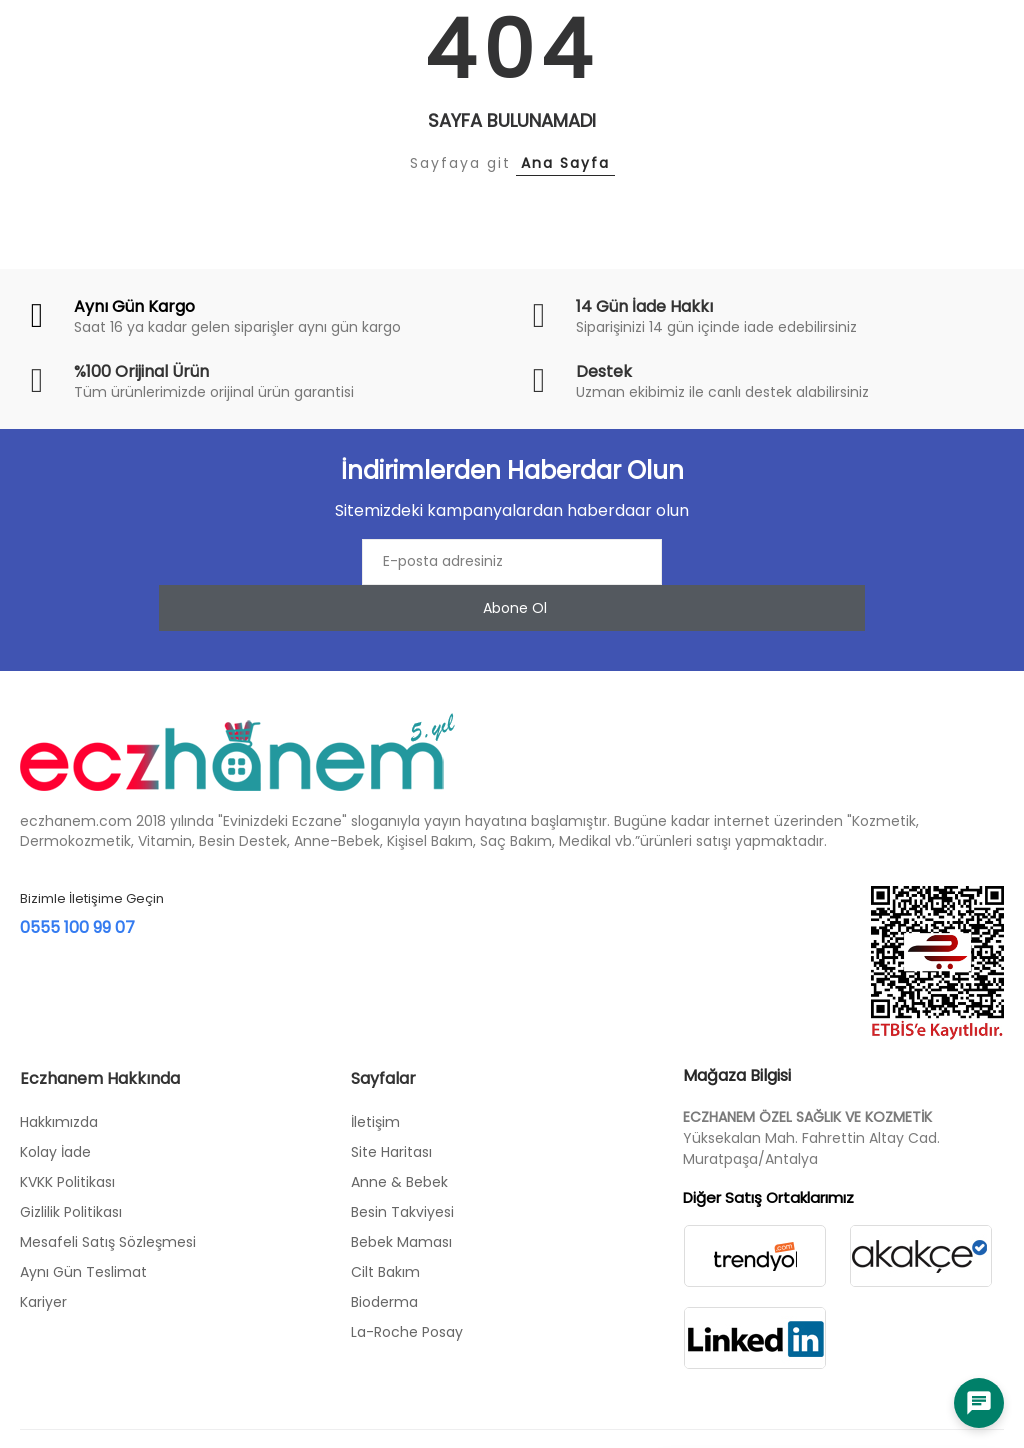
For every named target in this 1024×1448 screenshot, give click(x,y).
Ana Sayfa (565, 163)
